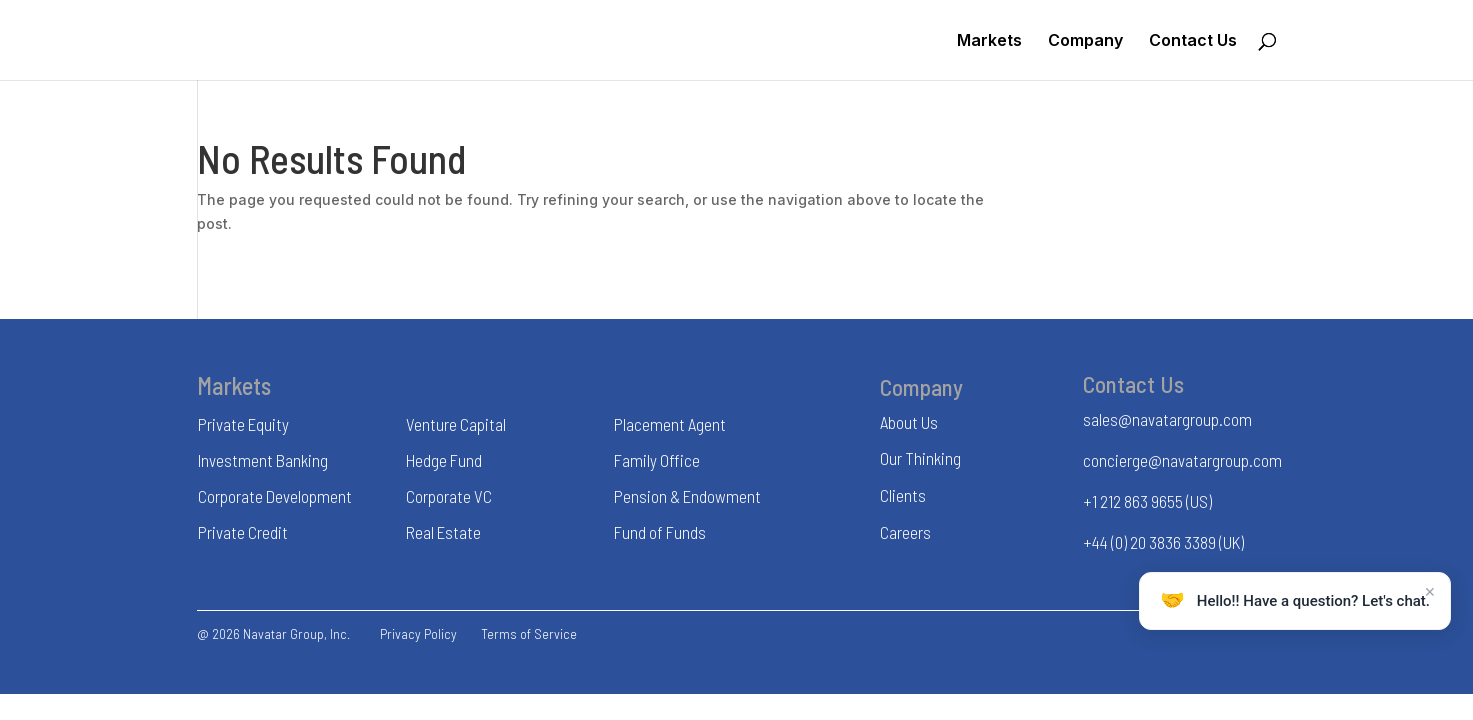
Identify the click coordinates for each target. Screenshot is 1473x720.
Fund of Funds (660, 532)
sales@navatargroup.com (1167, 419)
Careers (905, 532)
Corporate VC (449, 496)
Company (1085, 41)
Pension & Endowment (687, 496)
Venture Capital (456, 424)
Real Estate (443, 532)
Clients (903, 495)
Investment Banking (263, 460)
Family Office (657, 460)
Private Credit (243, 532)
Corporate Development (275, 496)
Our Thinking (920, 458)
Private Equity (243, 424)
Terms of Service (529, 633)
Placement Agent (670, 424)
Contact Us (1193, 41)
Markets (989, 41)
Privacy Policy (418, 633)
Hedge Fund (444, 460)
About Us (909, 422)
